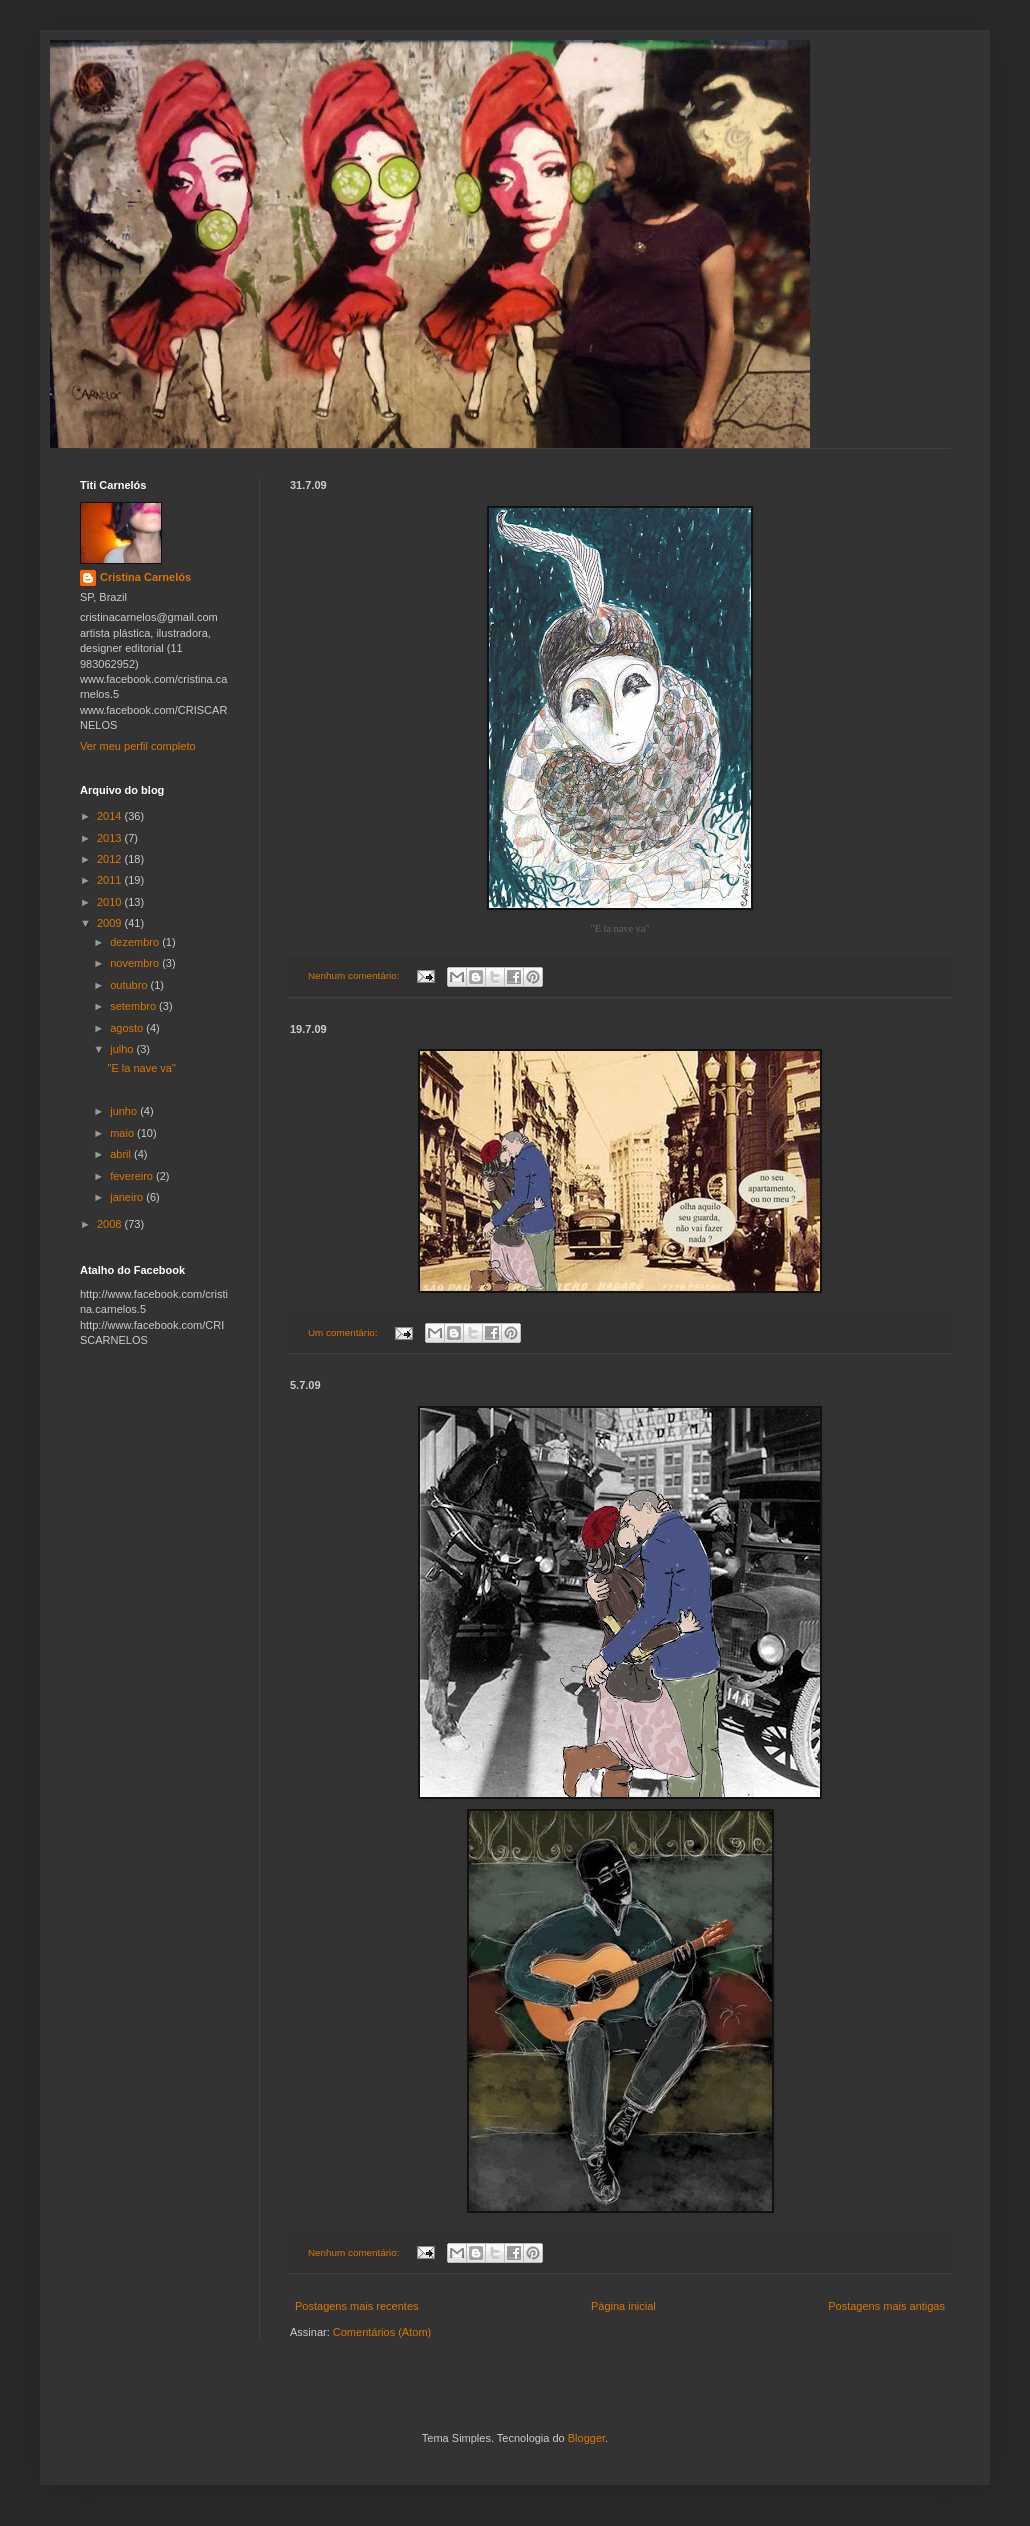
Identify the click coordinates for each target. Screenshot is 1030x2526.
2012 (111, 859)
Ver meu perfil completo (138, 746)
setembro (134, 1006)
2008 (111, 1224)
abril (122, 1154)
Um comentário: (344, 1332)
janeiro (128, 1197)
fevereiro (133, 1176)
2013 (111, 838)
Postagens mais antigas (886, 2306)
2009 (111, 923)
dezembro (136, 942)
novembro (136, 963)
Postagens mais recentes (357, 2306)
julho (123, 1049)
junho (125, 1111)
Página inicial (623, 2306)
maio (123, 1133)
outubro (130, 985)
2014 (111, 816)
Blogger (586, 2438)
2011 (111, 880)
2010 (111, 902)
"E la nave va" (141, 1068)
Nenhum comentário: (355, 975)
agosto (128, 1028)
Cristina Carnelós (145, 577)
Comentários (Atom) (382, 2332)
